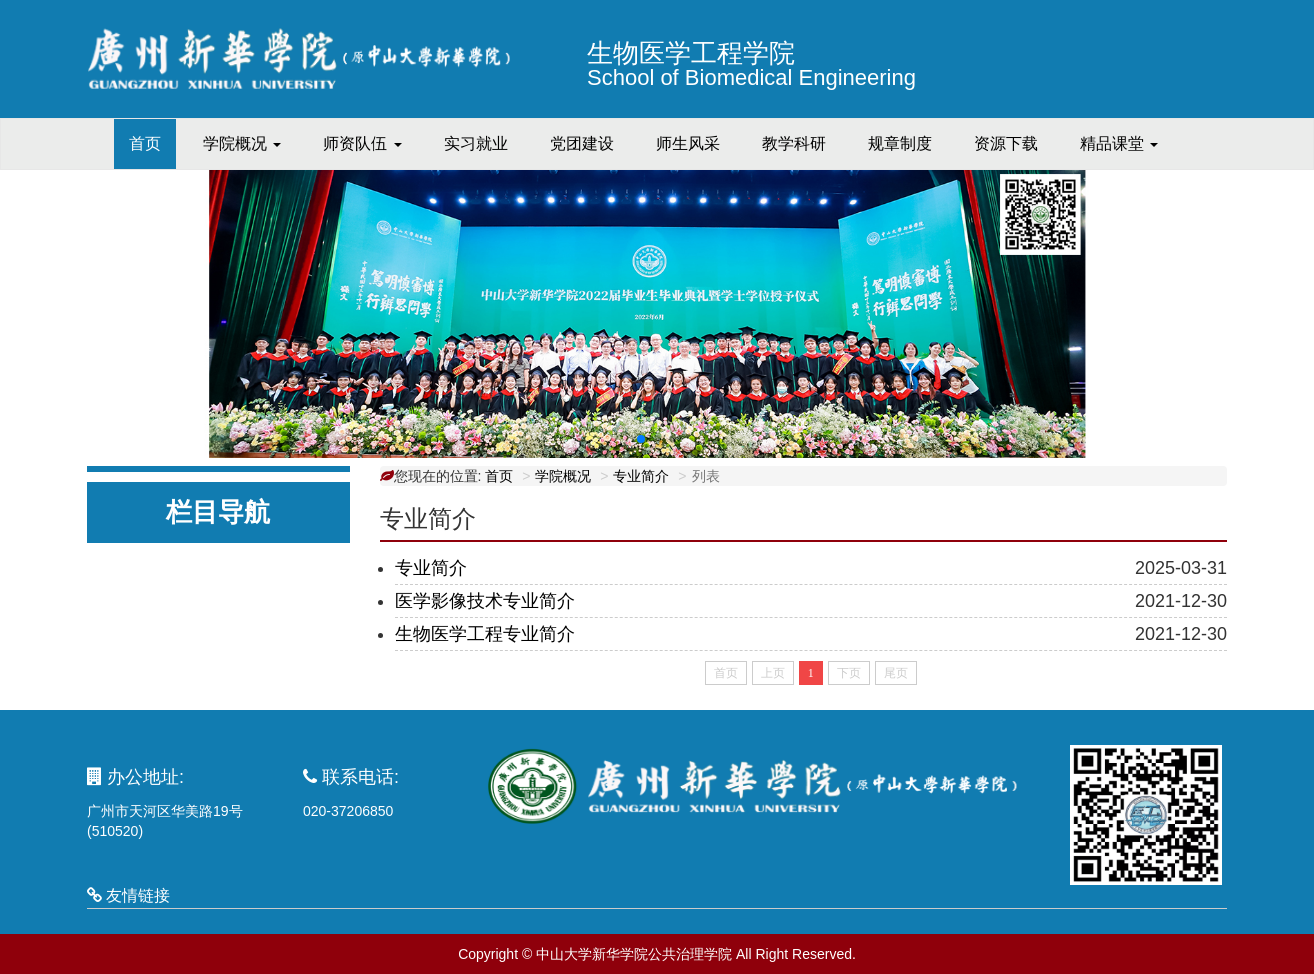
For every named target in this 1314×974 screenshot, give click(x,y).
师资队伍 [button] (362, 143)
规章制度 (900, 143)
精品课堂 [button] (1119, 143)
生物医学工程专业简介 (485, 634)
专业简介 (641, 476)
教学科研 (794, 143)
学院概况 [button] (242, 143)
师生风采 (688, 143)
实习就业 (476, 143)
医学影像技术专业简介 (485, 601)
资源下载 (1006, 143)
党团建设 (582, 143)
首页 (152, 142)
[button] (641, 439)
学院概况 (563, 476)
